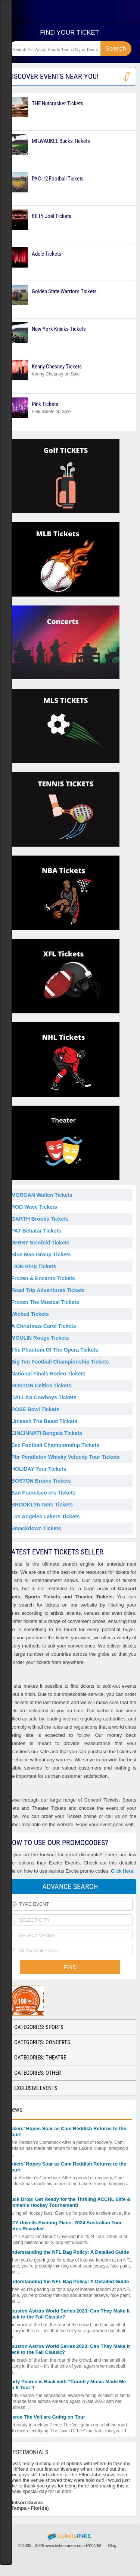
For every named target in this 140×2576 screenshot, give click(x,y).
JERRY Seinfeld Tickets (40, 1243)
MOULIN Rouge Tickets (40, 1338)
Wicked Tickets (30, 1314)
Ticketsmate (70, 11)
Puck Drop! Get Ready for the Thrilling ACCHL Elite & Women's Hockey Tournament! (69, 2202)
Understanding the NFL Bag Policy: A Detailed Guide (68, 2252)
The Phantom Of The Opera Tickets (54, 1350)
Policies (93, 2545)
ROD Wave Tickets (34, 1207)
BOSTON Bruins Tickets (41, 1481)
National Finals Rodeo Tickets (48, 1374)
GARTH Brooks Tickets (40, 1219)
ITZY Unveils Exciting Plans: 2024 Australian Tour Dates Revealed (65, 2225)
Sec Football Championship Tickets (55, 1445)
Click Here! (123, 1871)
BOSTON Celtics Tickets (41, 1385)
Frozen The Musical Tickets (45, 1302)
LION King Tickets (33, 1266)
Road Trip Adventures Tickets (48, 1290)
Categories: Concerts (42, 2042)
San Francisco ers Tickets (43, 1493)
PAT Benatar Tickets (36, 1231)
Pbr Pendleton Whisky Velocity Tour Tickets (65, 1457)
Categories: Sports (38, 2027)
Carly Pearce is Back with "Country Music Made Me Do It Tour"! (67, 2384)
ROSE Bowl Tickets (35, 1409)
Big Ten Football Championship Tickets (60, 1362)
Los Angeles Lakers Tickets (45, 1516)
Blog (112, 2545)
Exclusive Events (35, 2088)
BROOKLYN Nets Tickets (42, 1505)
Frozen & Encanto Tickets (43, 1278)
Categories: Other (37, 2073)
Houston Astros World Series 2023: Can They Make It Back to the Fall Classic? (69, 2314)
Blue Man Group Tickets (41, 1254)
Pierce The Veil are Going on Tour (46, 2417)
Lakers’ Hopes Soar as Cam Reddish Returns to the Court (67, 2131)
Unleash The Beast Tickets (44, 1421)
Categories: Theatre (40, 2057)
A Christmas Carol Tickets (43, 1326)
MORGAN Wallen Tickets (41, 1195)
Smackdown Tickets (36, 1528)
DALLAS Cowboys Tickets (44, 1397)
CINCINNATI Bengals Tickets (46, 1433)
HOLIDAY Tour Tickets (38, 1469)
